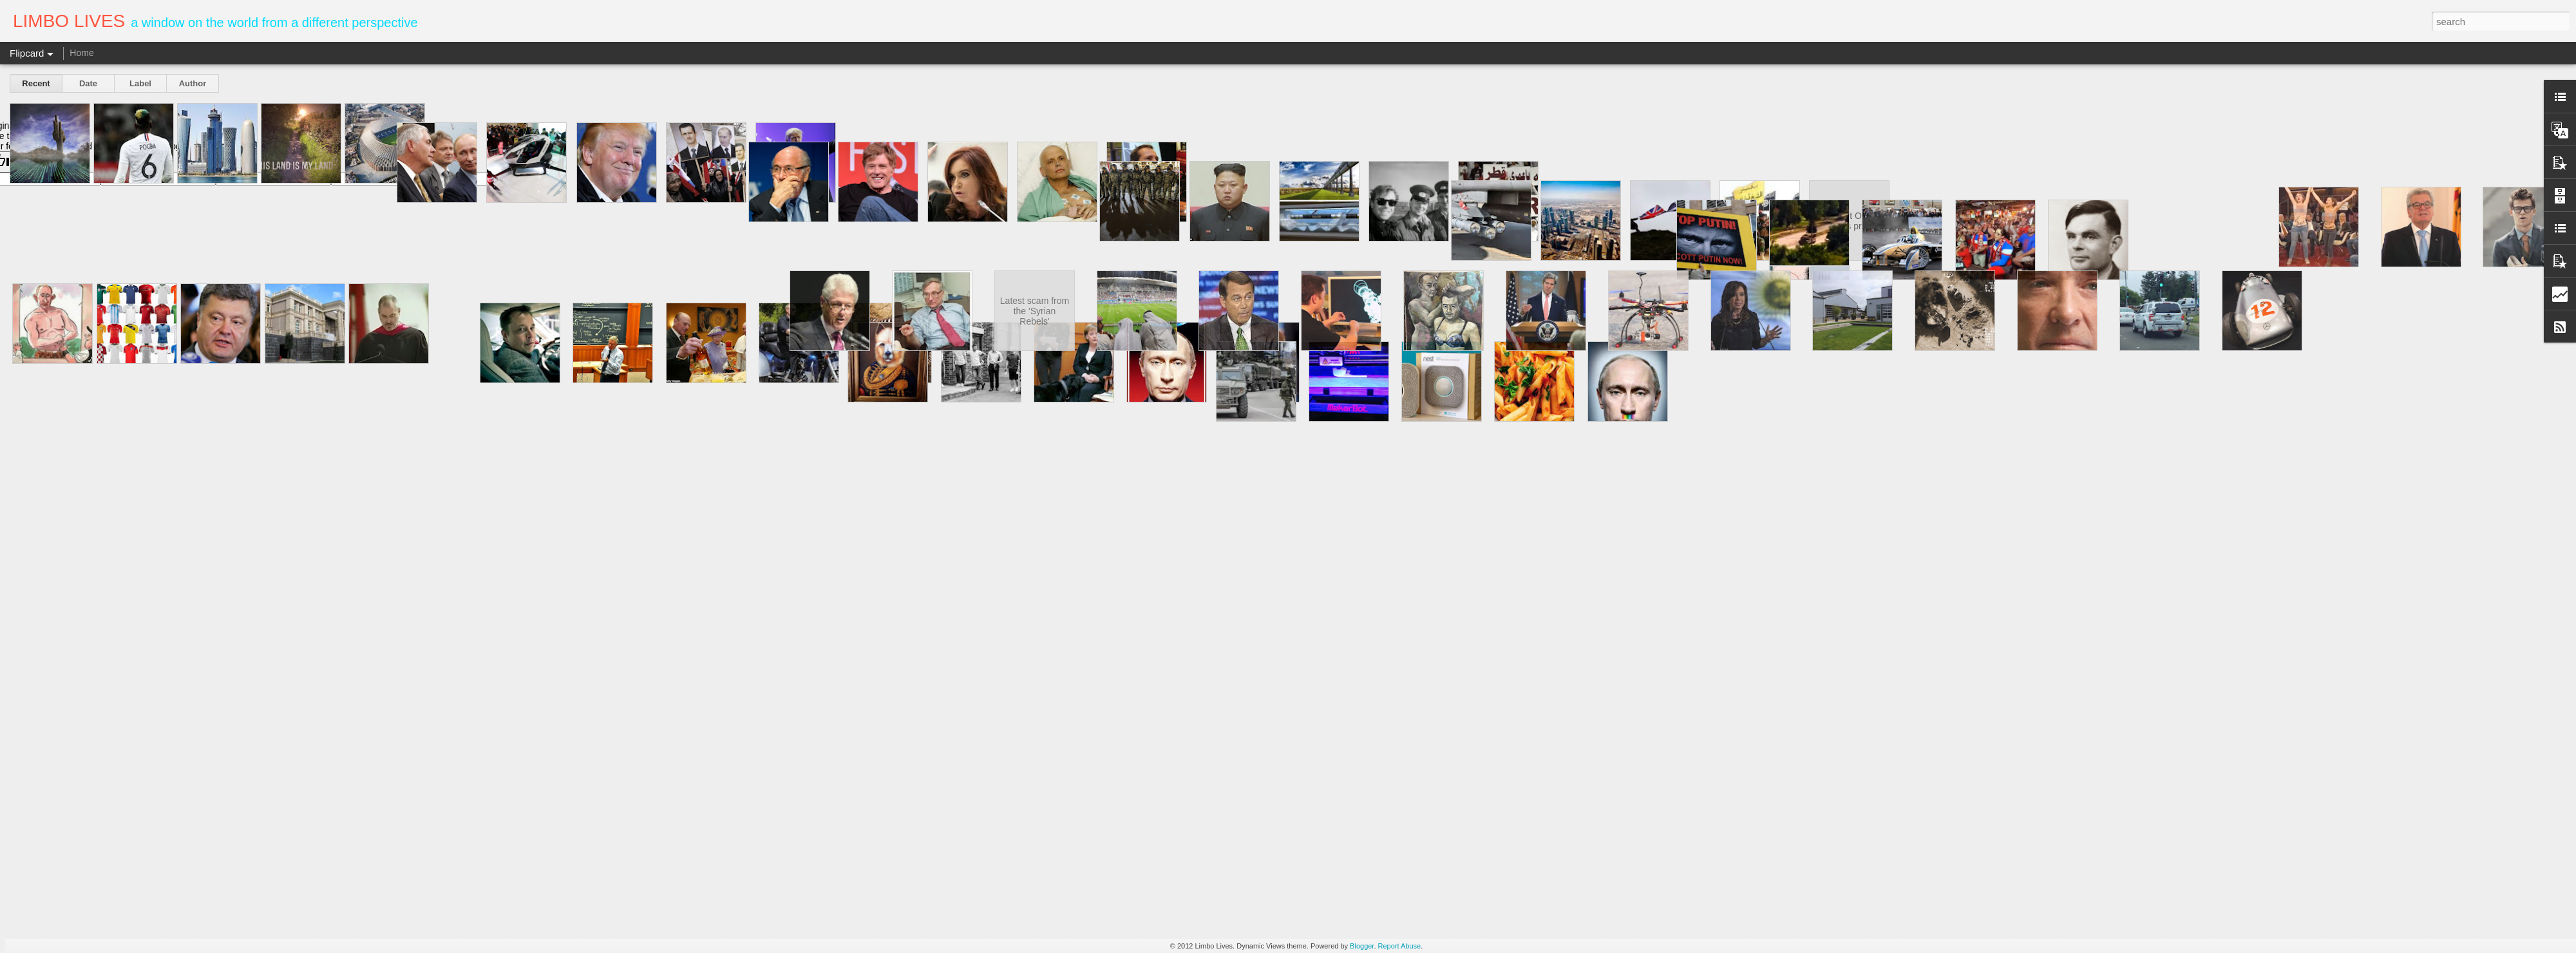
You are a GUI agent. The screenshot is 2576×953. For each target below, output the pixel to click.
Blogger (1362, 946)
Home (81, 53)
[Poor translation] (47, 162)
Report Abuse (1399, 946)
